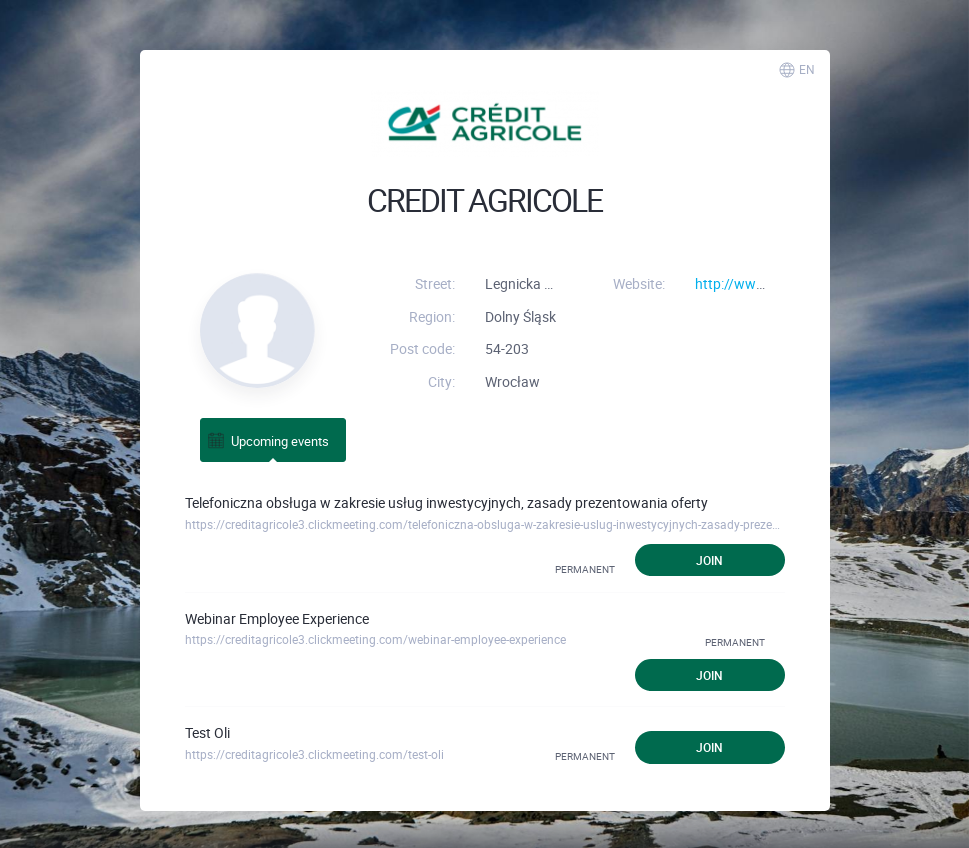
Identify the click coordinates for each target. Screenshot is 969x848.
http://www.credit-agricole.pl (784, 283)
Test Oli (207, 732)
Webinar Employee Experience (277, 618)
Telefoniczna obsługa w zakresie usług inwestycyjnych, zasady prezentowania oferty (446, 502)
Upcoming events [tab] (267, 440)
